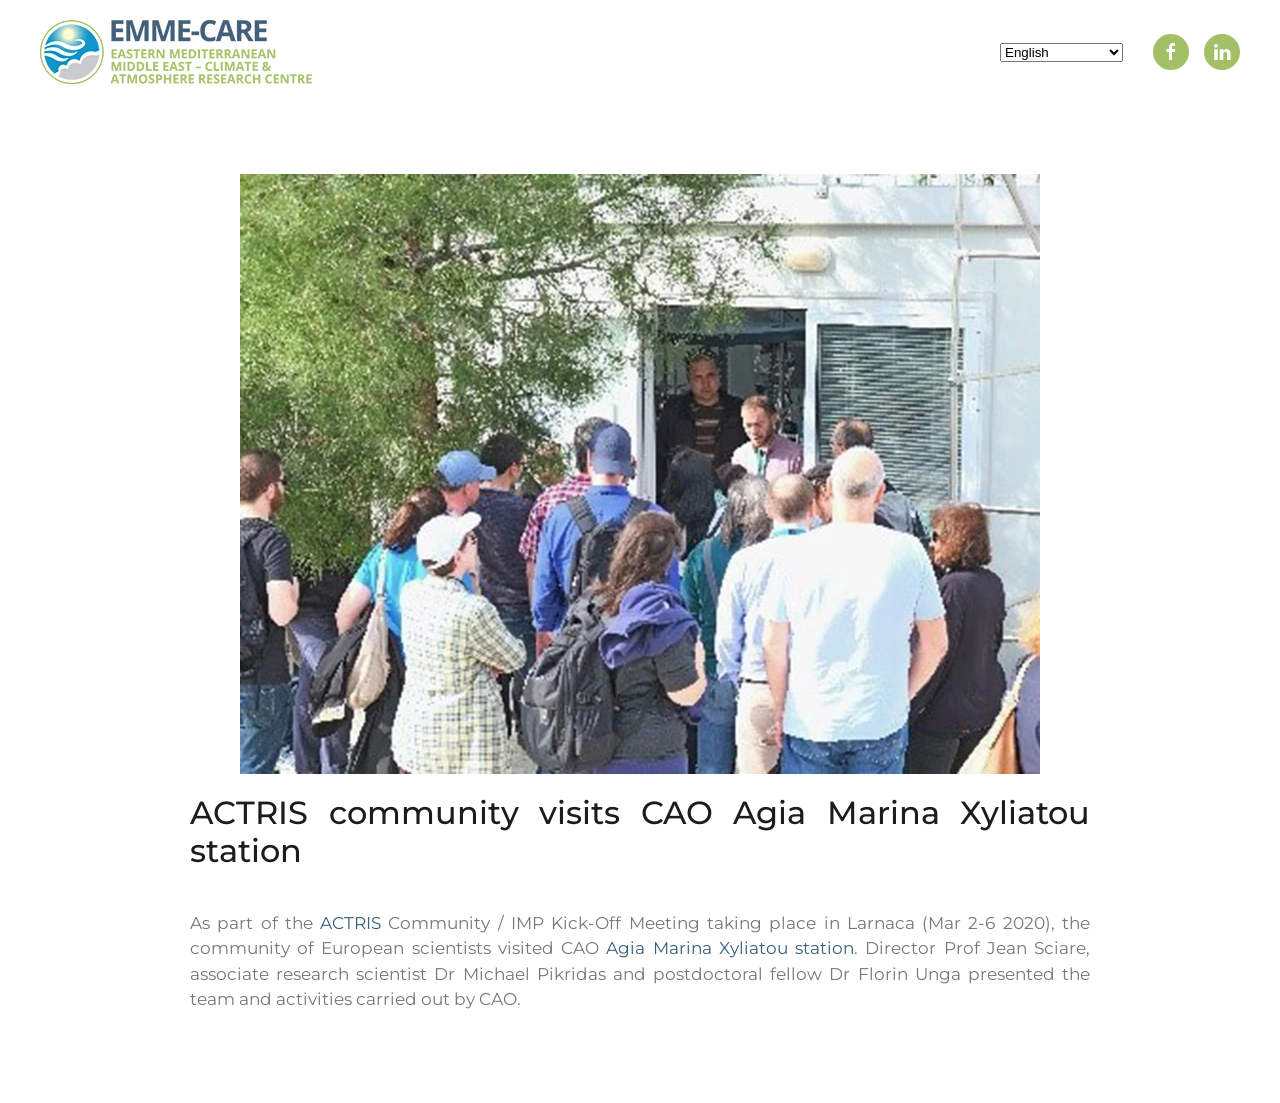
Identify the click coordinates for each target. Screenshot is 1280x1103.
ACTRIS (350, 923)
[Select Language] (1061, 52)
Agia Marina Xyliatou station (730, 948)
